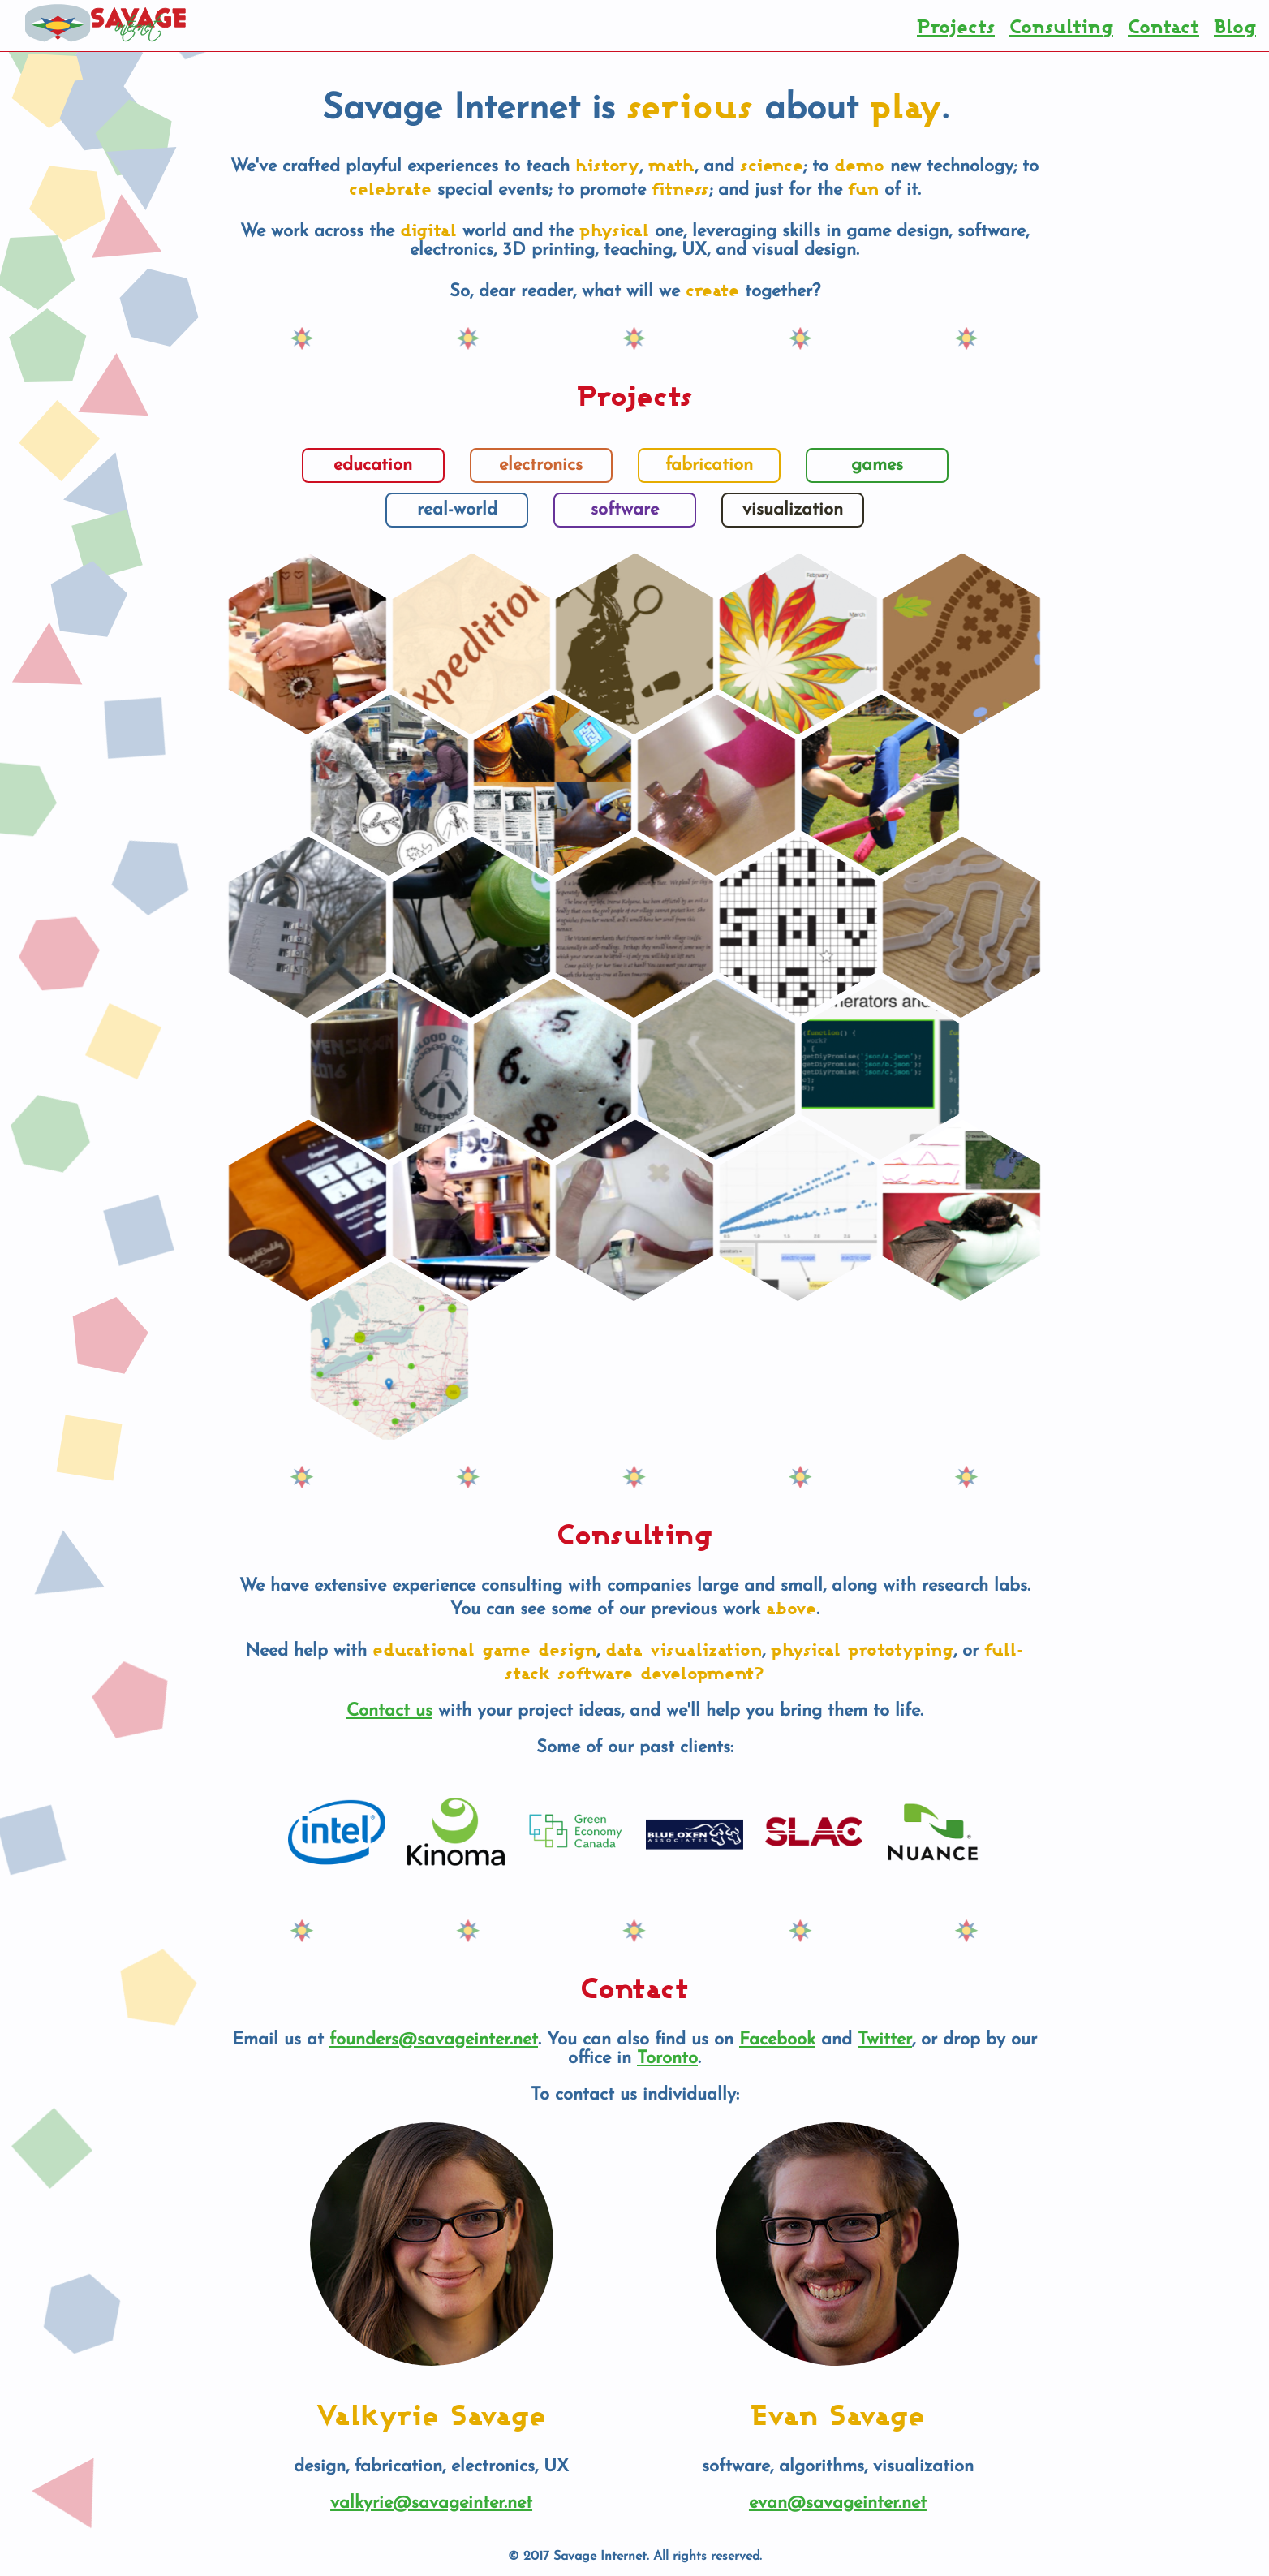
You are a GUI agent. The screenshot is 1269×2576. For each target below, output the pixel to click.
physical (614, 229)
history (607, 164)
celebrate (390, 188)
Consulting (1061, 26)
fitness (680, 188)
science (771, 164)
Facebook (777, 2040)
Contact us (389, 1711)
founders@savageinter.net (433, 2040)
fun (863, 188)
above (791, 1607)
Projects (956, 26)
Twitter (885, 2040)
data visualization (683, 1649)
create (712, 289)
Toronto (667, 2058)
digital (428, 229)
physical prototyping (862, 1649)
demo (859, 164)
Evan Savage (838, 2414)
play (906, 105)
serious (689, 105)
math (671, 164)
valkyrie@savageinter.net (431, 2503)
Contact (1163, 26)
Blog (1235, 26)
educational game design (484, 1649)
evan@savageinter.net (838, 2503)
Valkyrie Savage (431, 2414)
